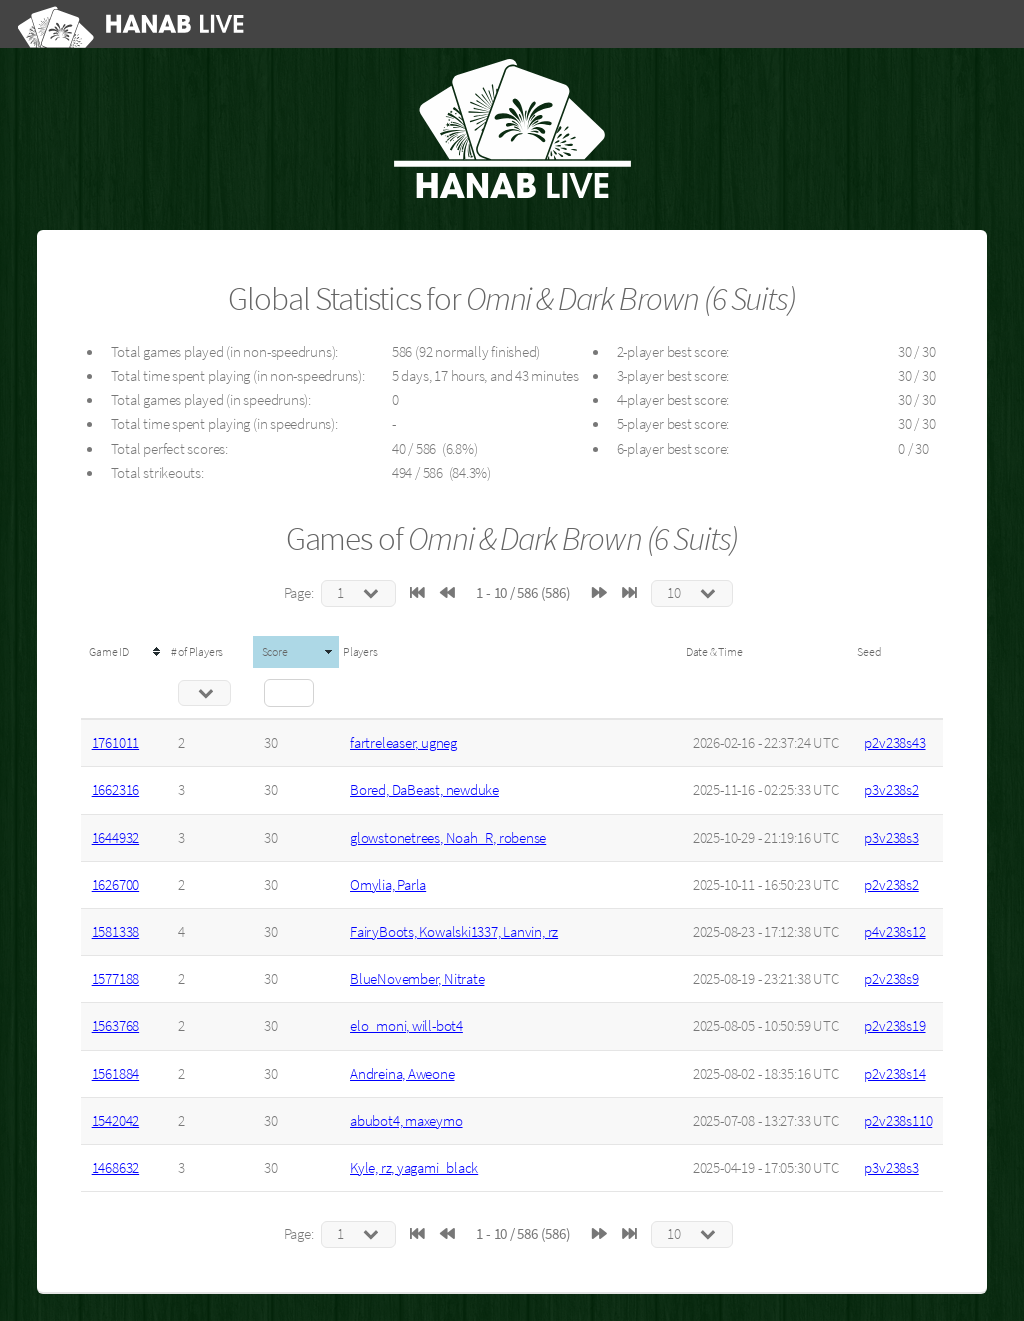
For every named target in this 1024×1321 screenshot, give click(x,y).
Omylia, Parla (388, 885)
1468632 (115, 1168)
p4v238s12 (894, 932)
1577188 (115, 979)
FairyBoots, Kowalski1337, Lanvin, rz (454, 932)
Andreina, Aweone (402, 1074)
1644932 (115, 838)
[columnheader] (124, 652)
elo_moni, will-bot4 (406, 1026)
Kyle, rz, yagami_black (414, 1168)
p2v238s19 (894, 1026)
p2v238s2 (891, 885)
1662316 (115, 790)
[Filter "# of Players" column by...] (204, 693)
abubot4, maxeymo (406, 1121)
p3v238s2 (891, 790)
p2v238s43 (894, 743)
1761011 (115, 743)
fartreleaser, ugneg (403, 743)
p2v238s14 (894, 1074)
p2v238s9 (891, 979)
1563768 (115, 1026)
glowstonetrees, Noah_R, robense (448, 838)
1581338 (115, 932)
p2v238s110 (898, 1121)
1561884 (115, 1074)
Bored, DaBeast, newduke (424, 790)
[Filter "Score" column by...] (289, 693)
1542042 (115, 1121)
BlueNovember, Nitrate (417, 979)
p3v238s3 (891, 838)
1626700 (115, 885)
